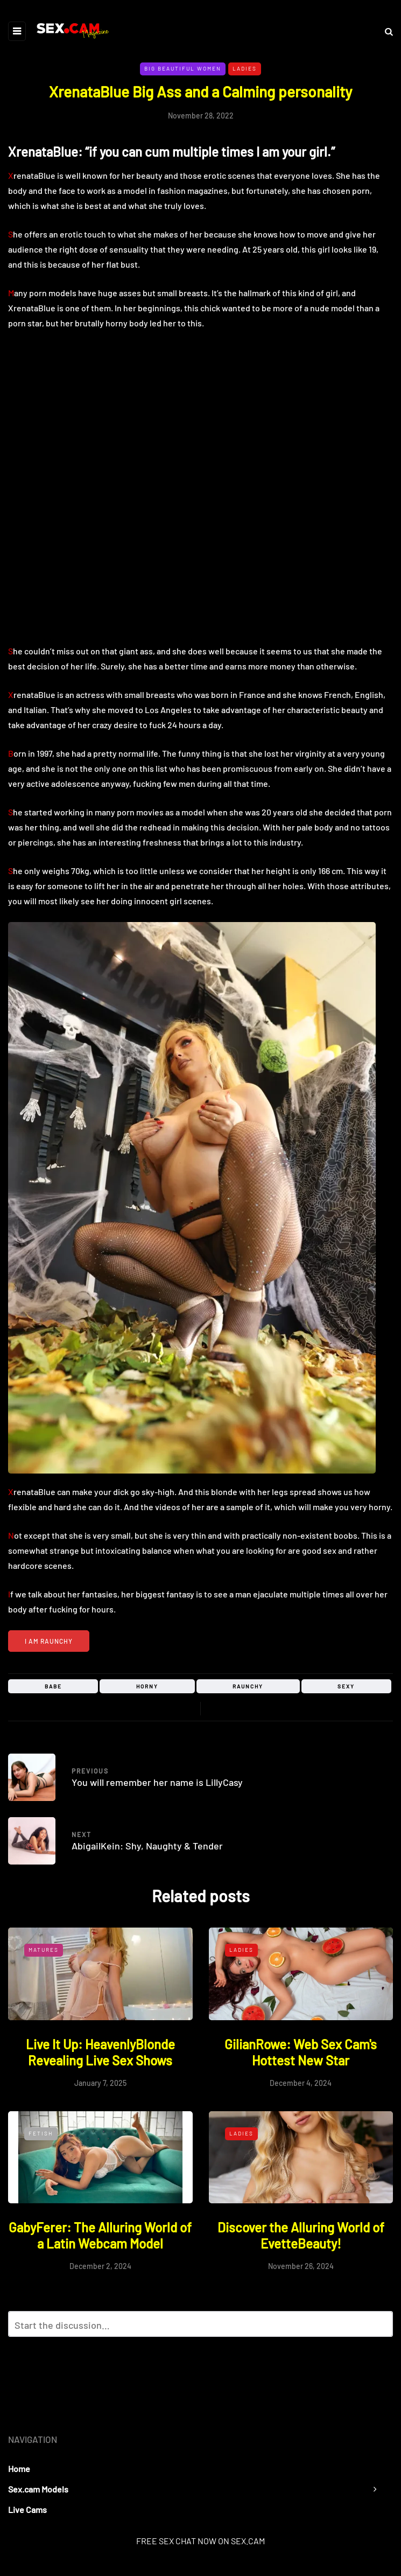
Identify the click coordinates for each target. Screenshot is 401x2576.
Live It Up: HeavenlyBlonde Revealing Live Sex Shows (100, 2052)
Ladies (245, 68)
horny (147, 1686)
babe (53, 1686)
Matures (44, 1949)
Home (19, 2468)
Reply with (380, 2327)
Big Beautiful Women (182, 68)
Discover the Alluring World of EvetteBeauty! (300, 2235)
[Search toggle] (385, 31)
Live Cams (27, 2509)
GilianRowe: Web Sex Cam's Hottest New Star (300, 2052)
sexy (346, 1686)
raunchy (248, 1686)
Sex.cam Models (38, 2489)
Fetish (41, 2133)
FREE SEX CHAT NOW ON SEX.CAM (200, 2541)
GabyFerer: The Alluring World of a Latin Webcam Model (100, 2235)
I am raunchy (49, 1641)
